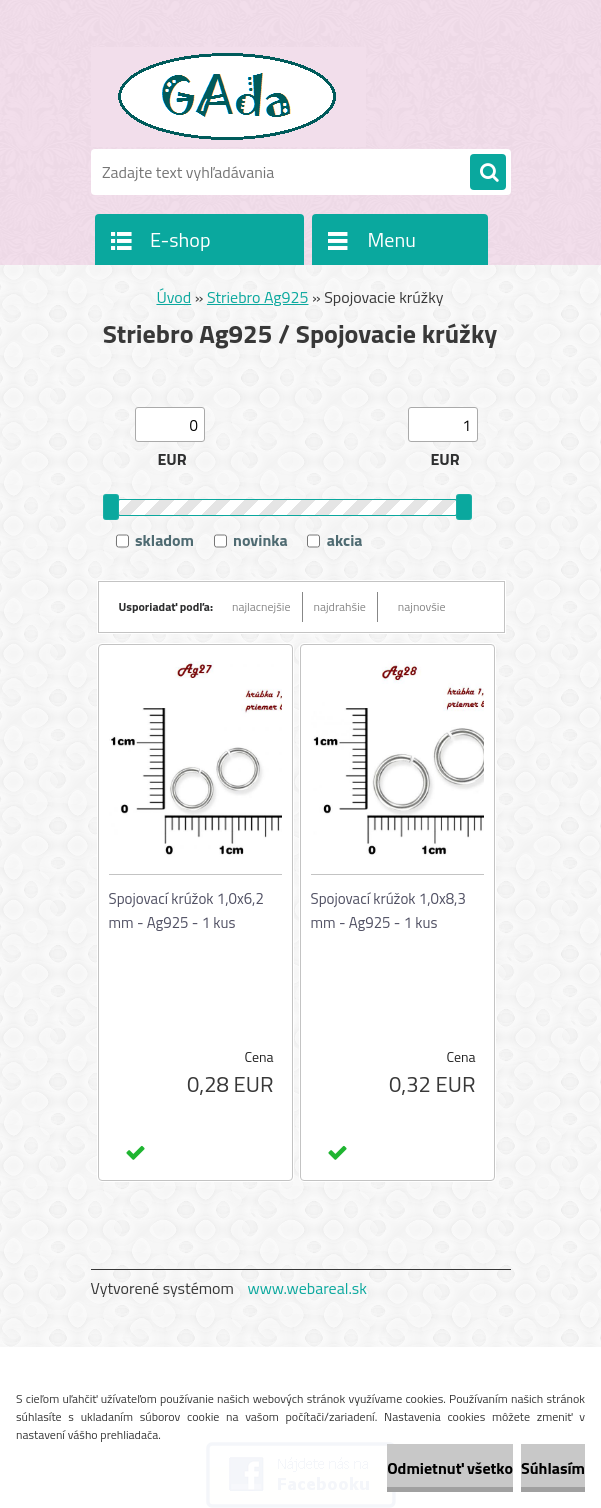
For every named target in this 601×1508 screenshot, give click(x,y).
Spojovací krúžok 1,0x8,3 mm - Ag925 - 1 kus (388, 910)
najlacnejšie (261, 606)
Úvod (173, 297)
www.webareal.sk (307, 1288)
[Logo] (228, 97)
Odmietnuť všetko (450, 1468)
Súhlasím (553, 1468)
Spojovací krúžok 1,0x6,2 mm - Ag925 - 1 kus (186, 910)
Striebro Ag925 (258, 297)
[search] (488, 173)
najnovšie (422, 606)
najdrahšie (340, 606)
